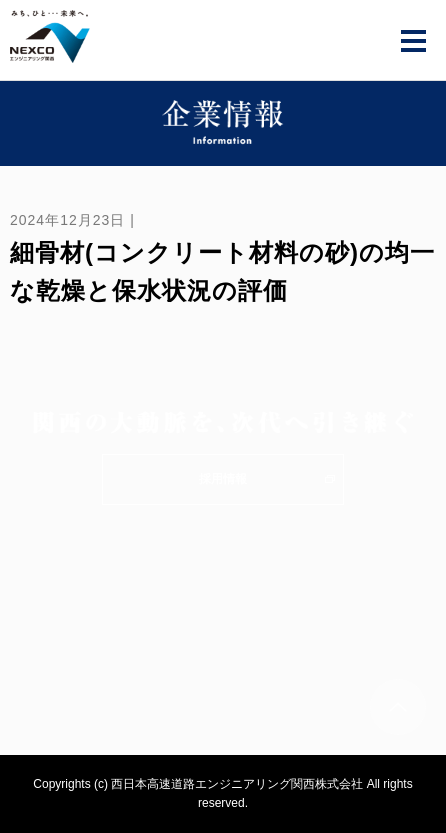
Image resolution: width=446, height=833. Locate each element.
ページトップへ (398, 707)
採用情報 (223, 479)
